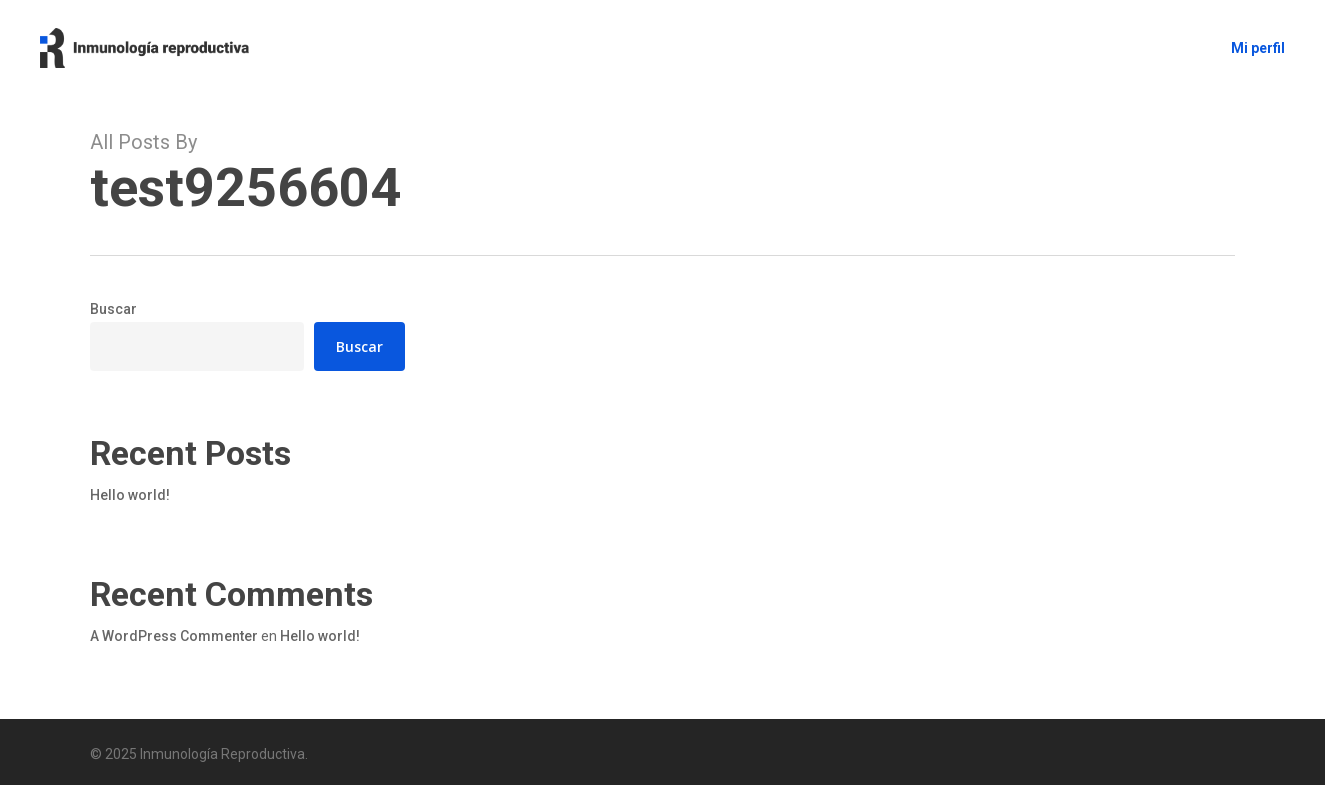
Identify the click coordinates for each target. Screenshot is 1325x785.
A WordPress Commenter (174, 636)
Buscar (113, 309)
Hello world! (130, 495)
